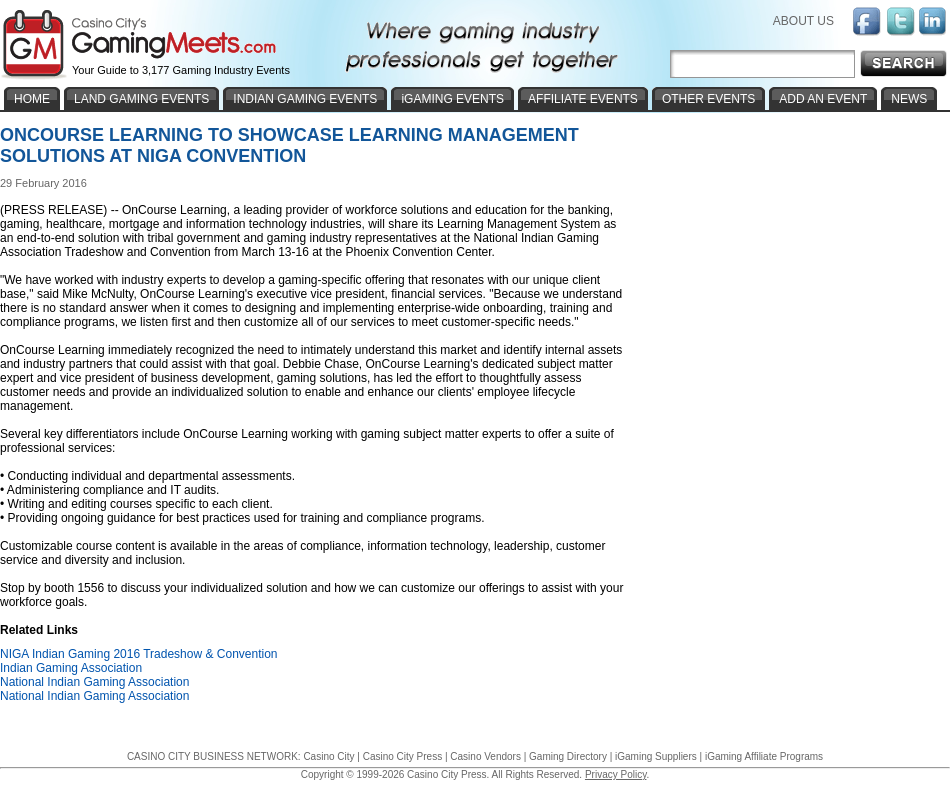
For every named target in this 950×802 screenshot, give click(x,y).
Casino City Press (402, 756)
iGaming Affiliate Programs (764, 756)
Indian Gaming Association (71, 668)
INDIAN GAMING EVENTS (305, 99)
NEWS (909, 99)
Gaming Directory (568, 756)
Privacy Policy (616, 774)
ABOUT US (803, 21)
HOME (32, 99)
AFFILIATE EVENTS (583, 99)
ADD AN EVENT (823, 99)
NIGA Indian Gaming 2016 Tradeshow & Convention (139, 654)
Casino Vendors (485, 756)
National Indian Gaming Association (94, 682)
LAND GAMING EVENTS (141, 99)
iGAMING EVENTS (452, 99)
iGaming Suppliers (656, 756)
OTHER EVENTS (708, 99)
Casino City (328, 756)
